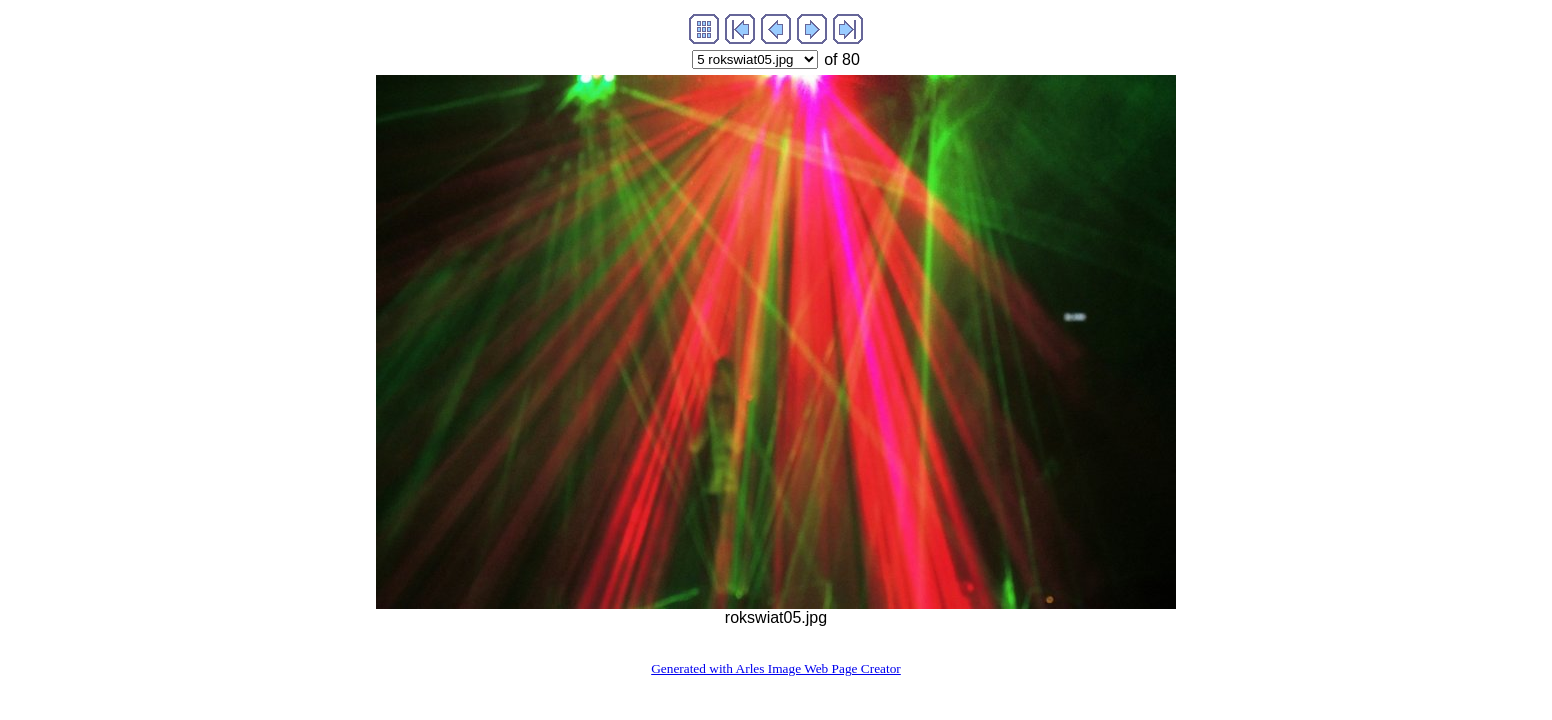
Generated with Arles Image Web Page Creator (776, 668)
